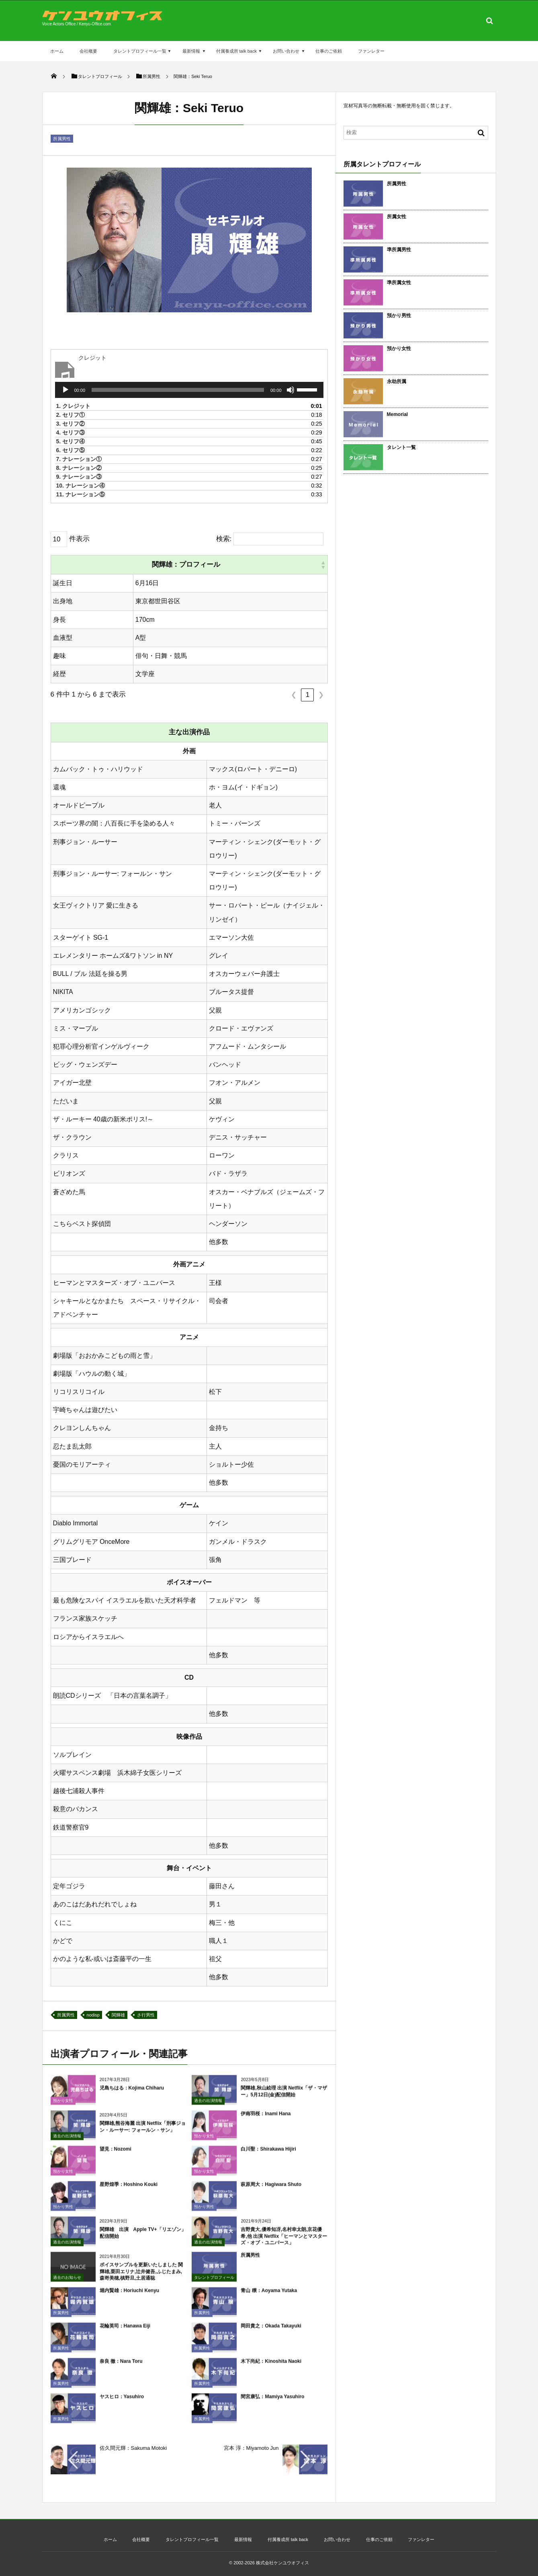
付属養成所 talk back (236, 51)
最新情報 (191, 51)
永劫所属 (396, 381)
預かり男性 (399, 315)
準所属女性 (399, 282)
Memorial (397, 414)
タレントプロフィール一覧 (139, 51)
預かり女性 (399, 348)
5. (70, 441)
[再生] (65, 390)
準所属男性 (399, 249)
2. (70, 415)
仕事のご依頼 (328, 51)
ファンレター (371, 51)
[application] (189, 390)
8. (79, 468)
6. (70, 450)
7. (79, 459)
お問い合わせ (286, 51)
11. (80, 494)
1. (73, 406)
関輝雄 (118, 2014)
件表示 (79, 539)
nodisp (93, 2014)
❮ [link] (294, 695)
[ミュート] (290, 390)
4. (70, 432)
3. (70, 423)
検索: (224, 539)
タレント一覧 (401, 447)
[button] (323, 565)
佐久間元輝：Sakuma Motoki (133, 2448)
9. (79, 476)
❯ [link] (321, 695)
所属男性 (62, 138)
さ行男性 (146, 2014)
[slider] (178, 390)
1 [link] (307, 695)
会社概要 (88, 51)
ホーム (56, 51)
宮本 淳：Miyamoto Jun (251, 2448)
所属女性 (396, 216)
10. (80, 485)
